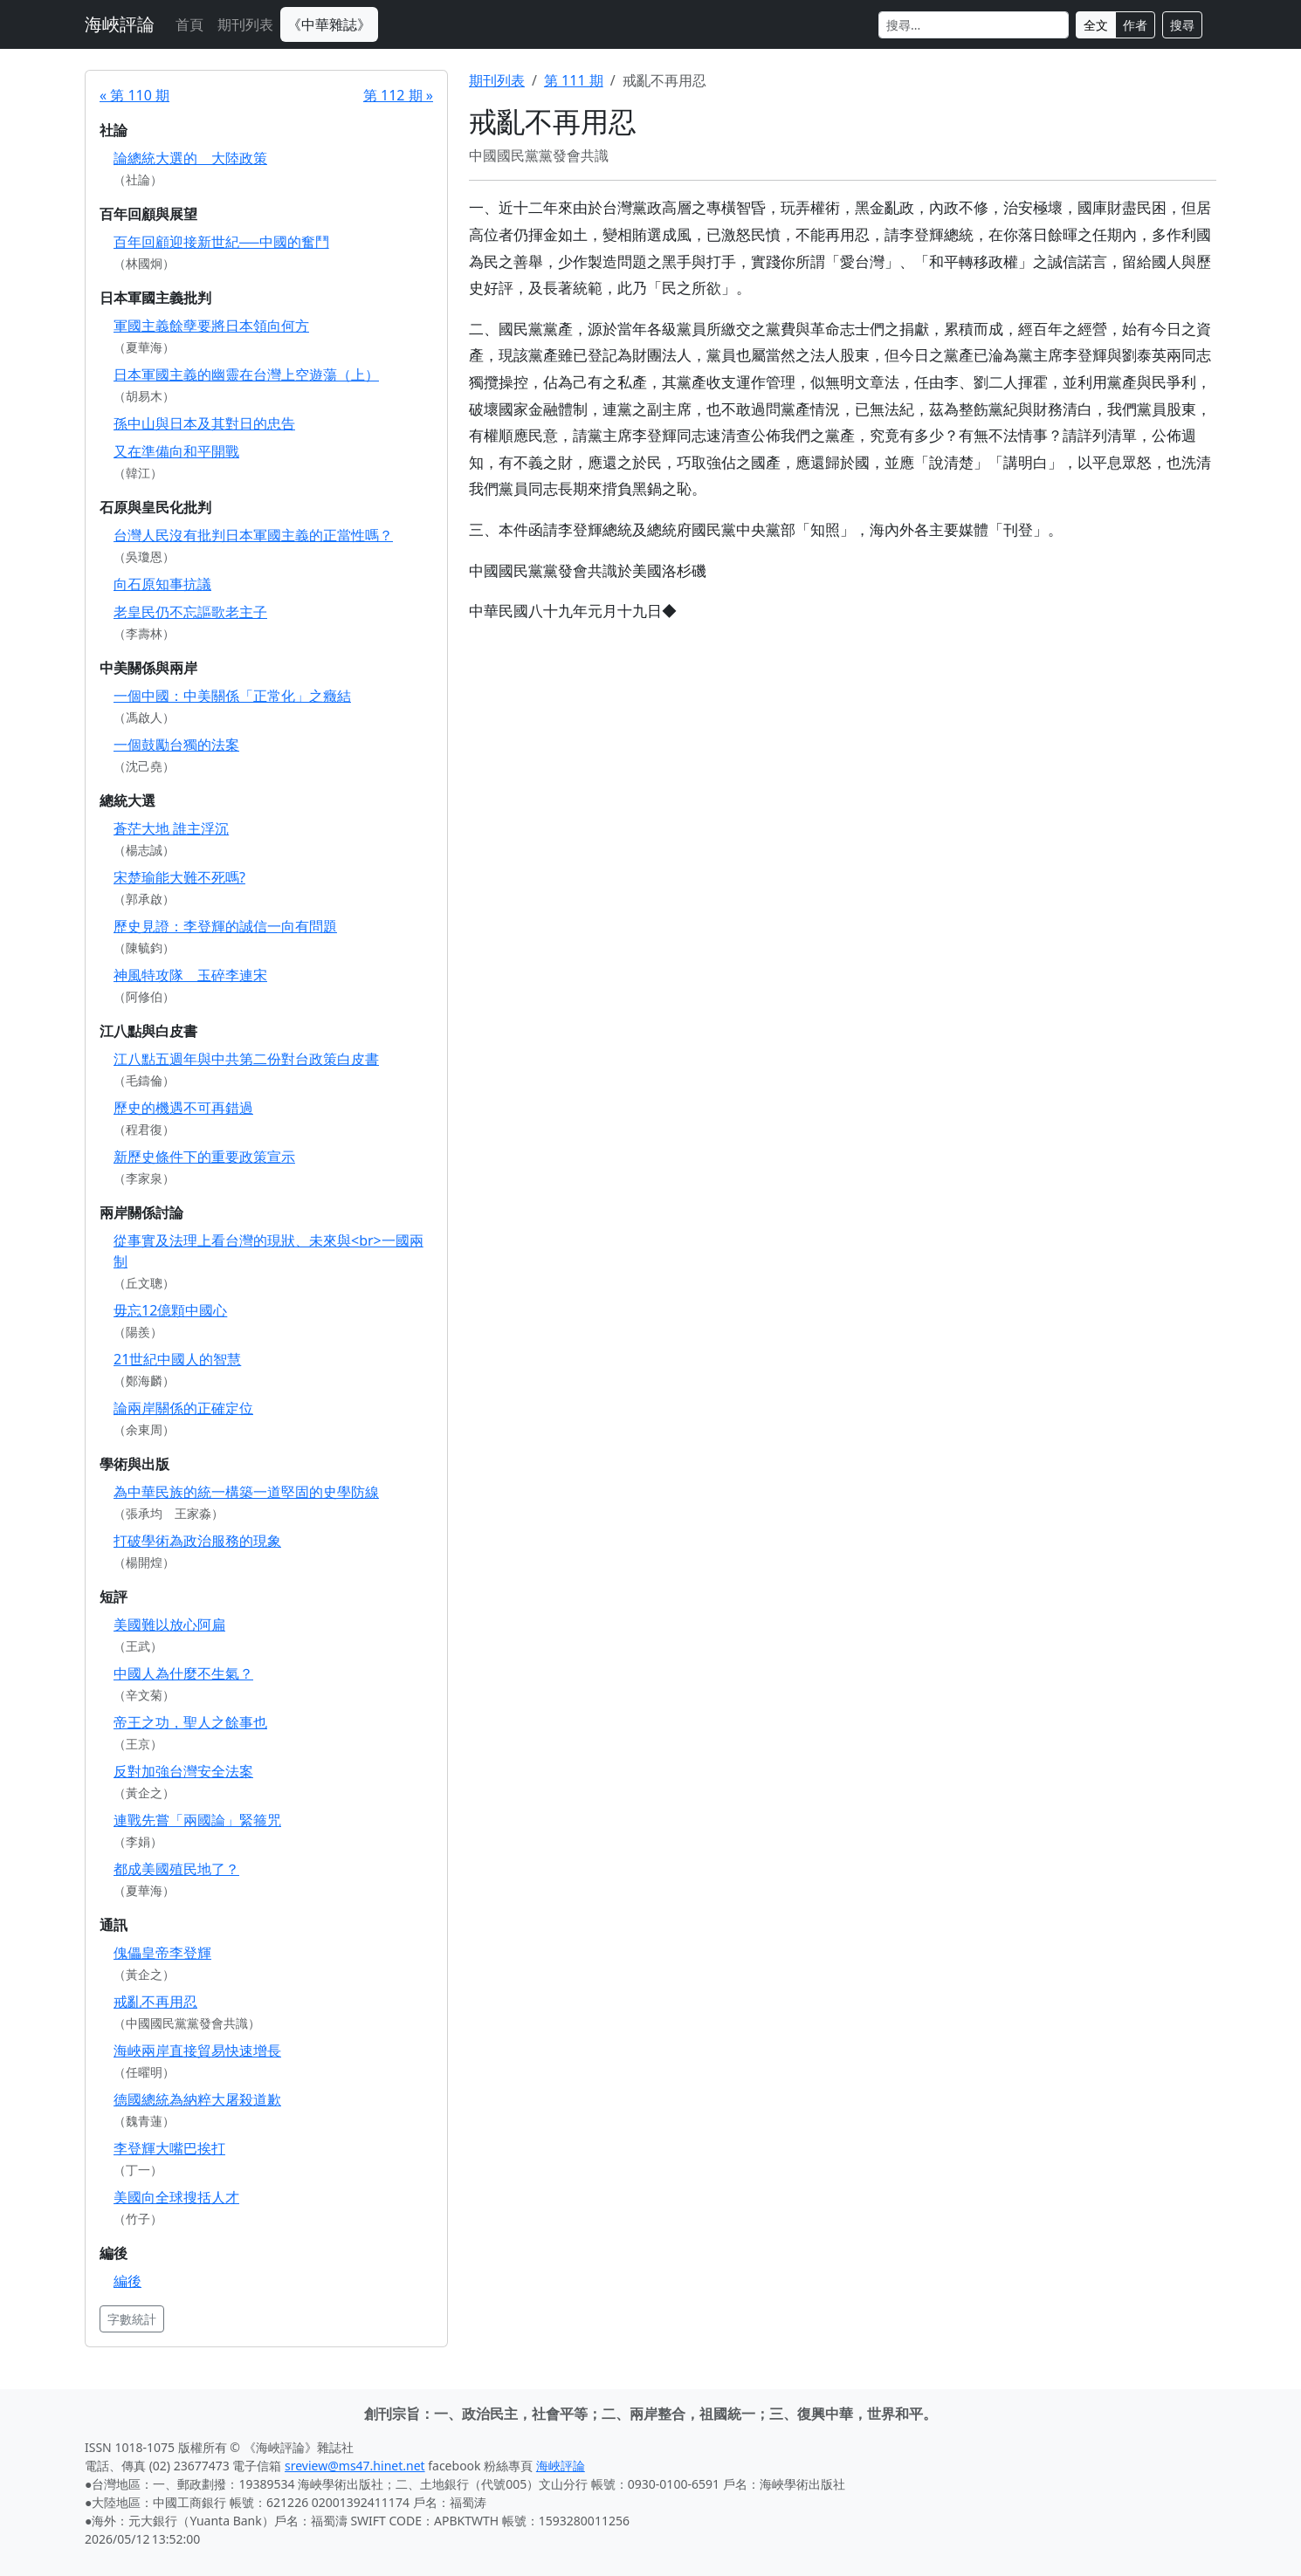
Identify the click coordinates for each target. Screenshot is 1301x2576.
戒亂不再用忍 (155, 2001)
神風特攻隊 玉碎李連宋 (190, 975)
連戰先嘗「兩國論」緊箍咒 (197, 1820)
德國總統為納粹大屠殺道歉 (197, 2099)
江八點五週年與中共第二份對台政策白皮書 (246, 1058)
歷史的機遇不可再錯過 (183, 1107)
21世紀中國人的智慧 (177, 1359)
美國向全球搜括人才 (176, 2197)
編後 (127, 2281)
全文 (1096, 25)
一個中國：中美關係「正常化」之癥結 (232, 695)
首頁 (189, 24)
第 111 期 (573, 80)
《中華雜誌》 (329, 24)
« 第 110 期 (134, 95)
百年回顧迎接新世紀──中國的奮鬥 (221, 241)
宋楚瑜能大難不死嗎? (179, 877)
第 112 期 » (398, 95)
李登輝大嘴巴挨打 (169, 2148)
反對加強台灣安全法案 (183, 1771)
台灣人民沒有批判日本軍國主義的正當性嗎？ (253, 535)
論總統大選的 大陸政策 (190, 158)
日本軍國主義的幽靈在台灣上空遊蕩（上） (246, 374)
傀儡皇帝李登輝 (162, 1952)
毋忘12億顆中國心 (170, 1310)
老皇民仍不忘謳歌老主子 (190, 612)
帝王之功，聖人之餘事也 (190, 1722)
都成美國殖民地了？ (176, 1869)
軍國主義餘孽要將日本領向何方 (211, 325)
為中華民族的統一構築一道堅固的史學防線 (246, 1491)
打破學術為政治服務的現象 (197, 1540)
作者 (1135, 25)
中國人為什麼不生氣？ (183, 1673)
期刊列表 (245, 24)
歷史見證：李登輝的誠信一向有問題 (225, 926)
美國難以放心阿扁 (169, 1624)
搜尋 (1182, 25)
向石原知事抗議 (162, 584)
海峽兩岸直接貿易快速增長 (197, 2050)
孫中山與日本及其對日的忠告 (204, 423)
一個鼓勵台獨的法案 (176, 744)
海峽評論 (120, 24)
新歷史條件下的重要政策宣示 (204, 1156)
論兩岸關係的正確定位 (183, 1408)
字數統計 (131, 2319)
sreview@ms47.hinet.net (355, 2465)
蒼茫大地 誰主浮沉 (171, 828)
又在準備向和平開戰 (176, 451)
